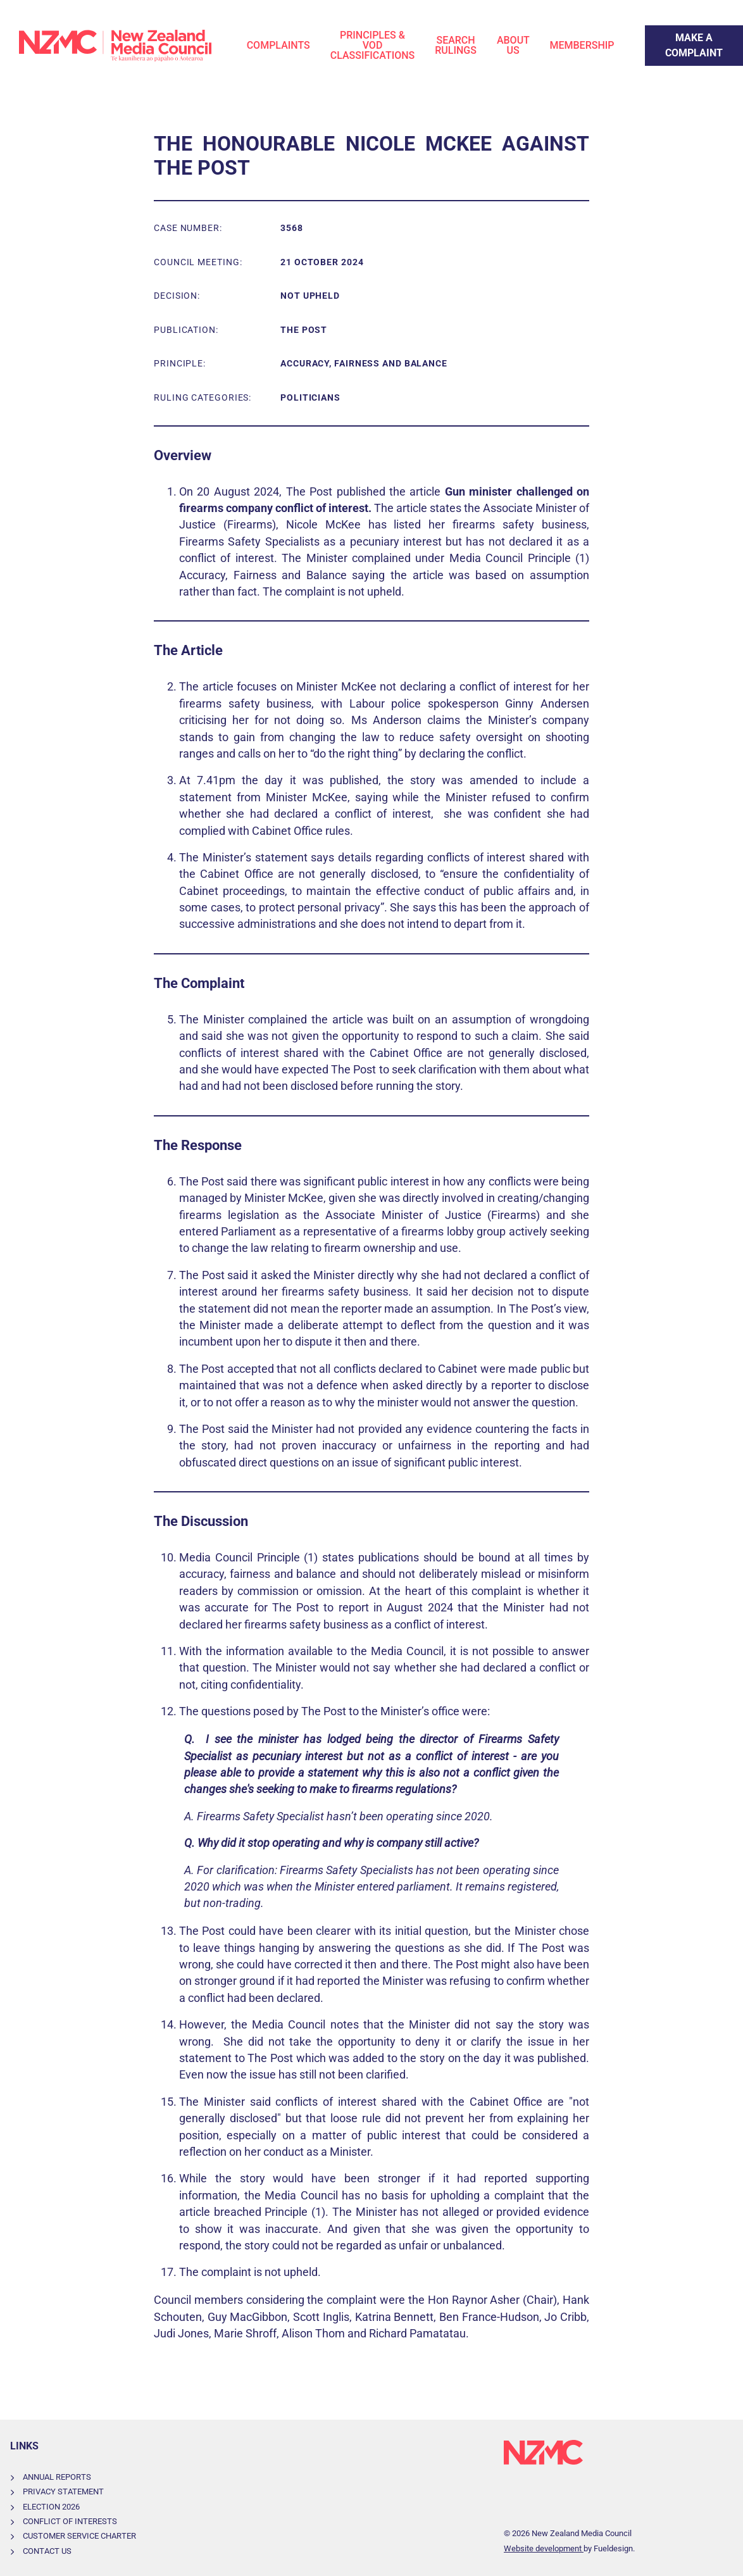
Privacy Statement (63, 2491)
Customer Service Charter (79, 2536)
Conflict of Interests (70, 2521)
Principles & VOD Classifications (372, 45)
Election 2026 (51, 2506)
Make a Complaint (686, 33)
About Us (513, 45)
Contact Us (47, 2551)
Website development (544, 2548)
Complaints (278, 45)
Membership (581, 45)
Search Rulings (456, 45)
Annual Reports (57, 2477)
